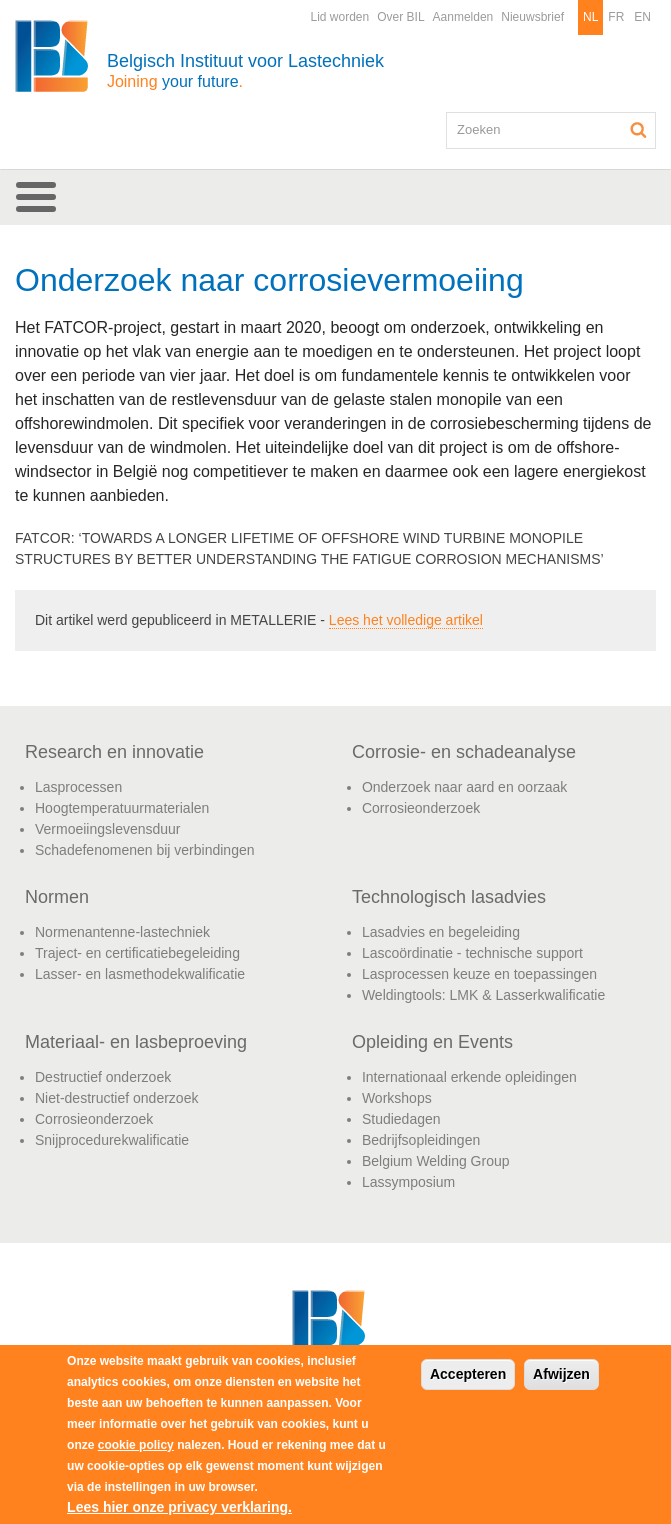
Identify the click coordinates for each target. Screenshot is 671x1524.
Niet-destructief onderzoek (116, 1098)
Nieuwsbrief (532, 17)
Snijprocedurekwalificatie (112, 1140)
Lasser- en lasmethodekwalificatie (140, 974)
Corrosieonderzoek (421, 808)
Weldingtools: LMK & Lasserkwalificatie (483, 995)
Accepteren (468, 1374)
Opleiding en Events (432, 1042)
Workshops (397, 1098)
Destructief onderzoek (103, 1077)
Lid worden (339, 17)
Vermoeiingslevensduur (108, 829)
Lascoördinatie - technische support (472, 953)
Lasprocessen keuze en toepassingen (479, 974)
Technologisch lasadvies (449, 897)
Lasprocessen (78, 787)
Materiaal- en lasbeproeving (136, 1042)
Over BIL (400, 17)
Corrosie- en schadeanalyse (464, 752)
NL (590, 17)
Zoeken (639, 130)
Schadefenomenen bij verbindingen (145, 850)
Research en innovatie (114, 752)
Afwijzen (561, 1374)
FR (616, 17)
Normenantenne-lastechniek (122, 932)
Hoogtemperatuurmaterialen (122, 808)
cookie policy (136, 1445)
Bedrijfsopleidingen (421, 1140)
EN (642, 17)
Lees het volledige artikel (406, 620)
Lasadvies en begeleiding (441, 932)
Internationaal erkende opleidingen (469, 1077)
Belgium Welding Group (436, 1161)
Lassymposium (408, 1182)
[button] (335, 197)
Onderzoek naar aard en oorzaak (464, 787)
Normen (57, 897)
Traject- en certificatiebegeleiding (137, 953)
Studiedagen (401, 1119)
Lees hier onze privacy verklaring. (179, 1507)
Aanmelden (463, 17)
